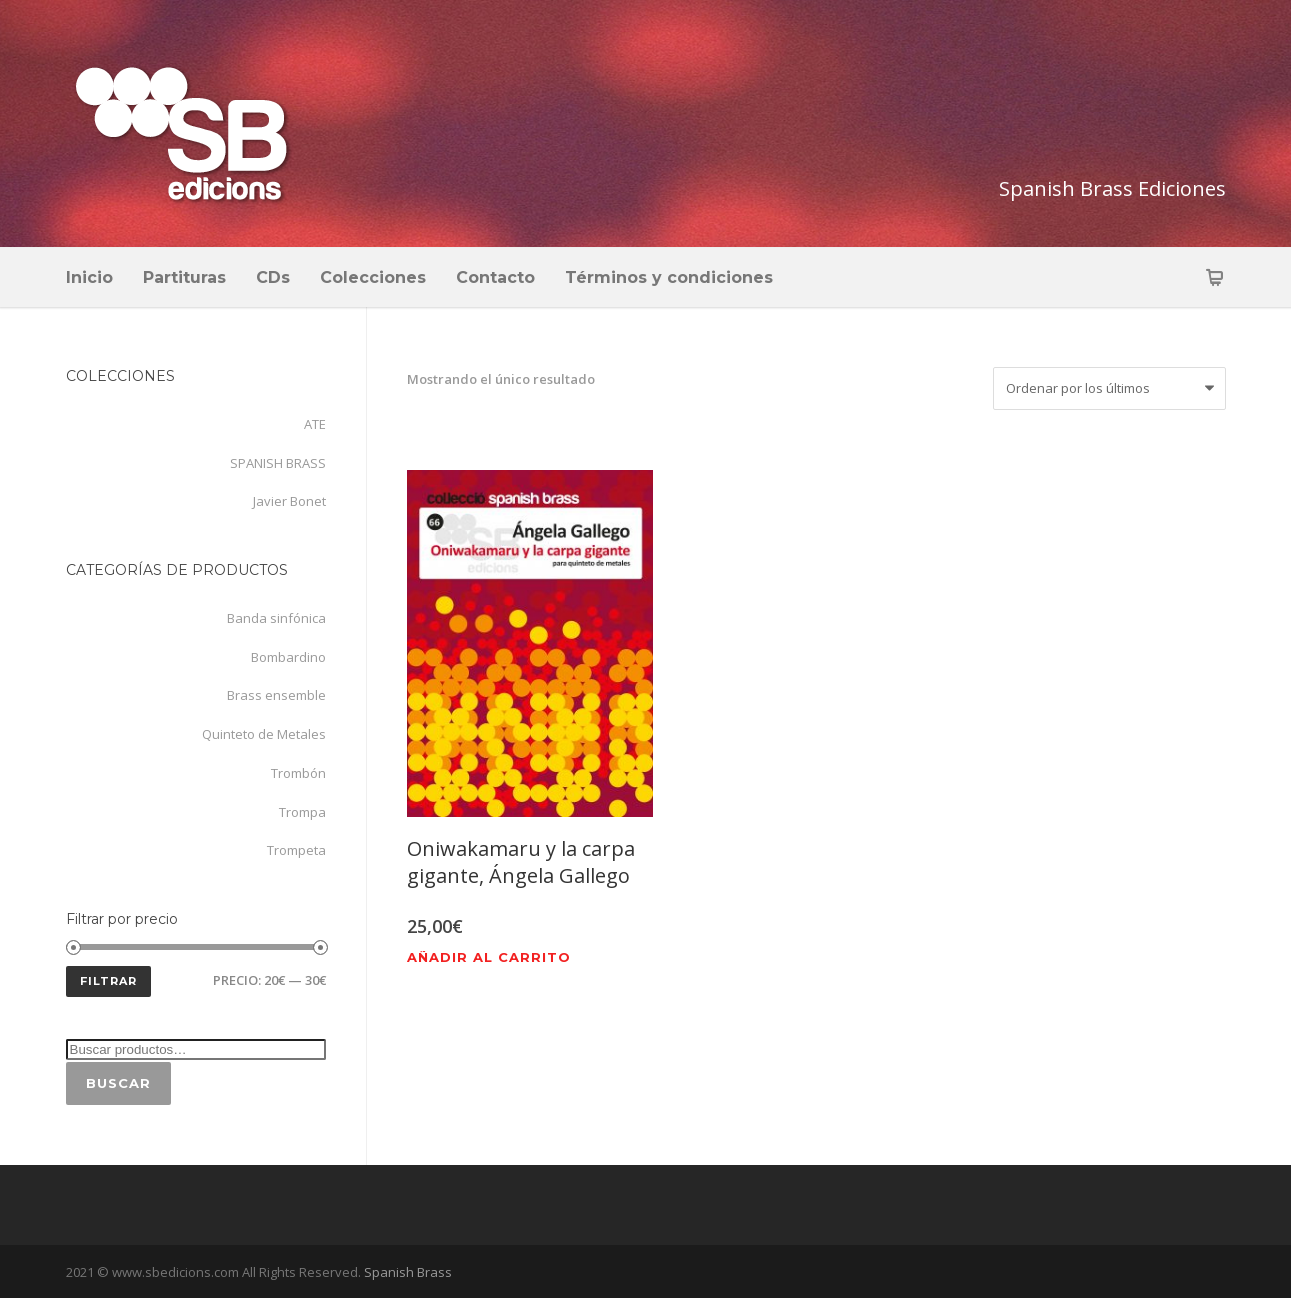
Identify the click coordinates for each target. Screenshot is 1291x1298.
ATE (315, 424)
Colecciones (373, 277)
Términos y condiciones (669, 277)
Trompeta (296, 850)
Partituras (184, 277)
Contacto (495, 277)
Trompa (302, 812)
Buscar (118, 1083)
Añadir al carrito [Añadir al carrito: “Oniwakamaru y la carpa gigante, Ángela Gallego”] (489, 957)
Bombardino (288, 657)
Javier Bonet (289, 501)
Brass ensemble (276, 695)
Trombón (298, 773)
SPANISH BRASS (278, 463)
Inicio (89, 277)
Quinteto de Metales (264, 734)
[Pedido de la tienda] (1109, 388)
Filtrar (108, 981)
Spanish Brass (406, 1272)
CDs (273, 277)
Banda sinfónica (276, 618)
